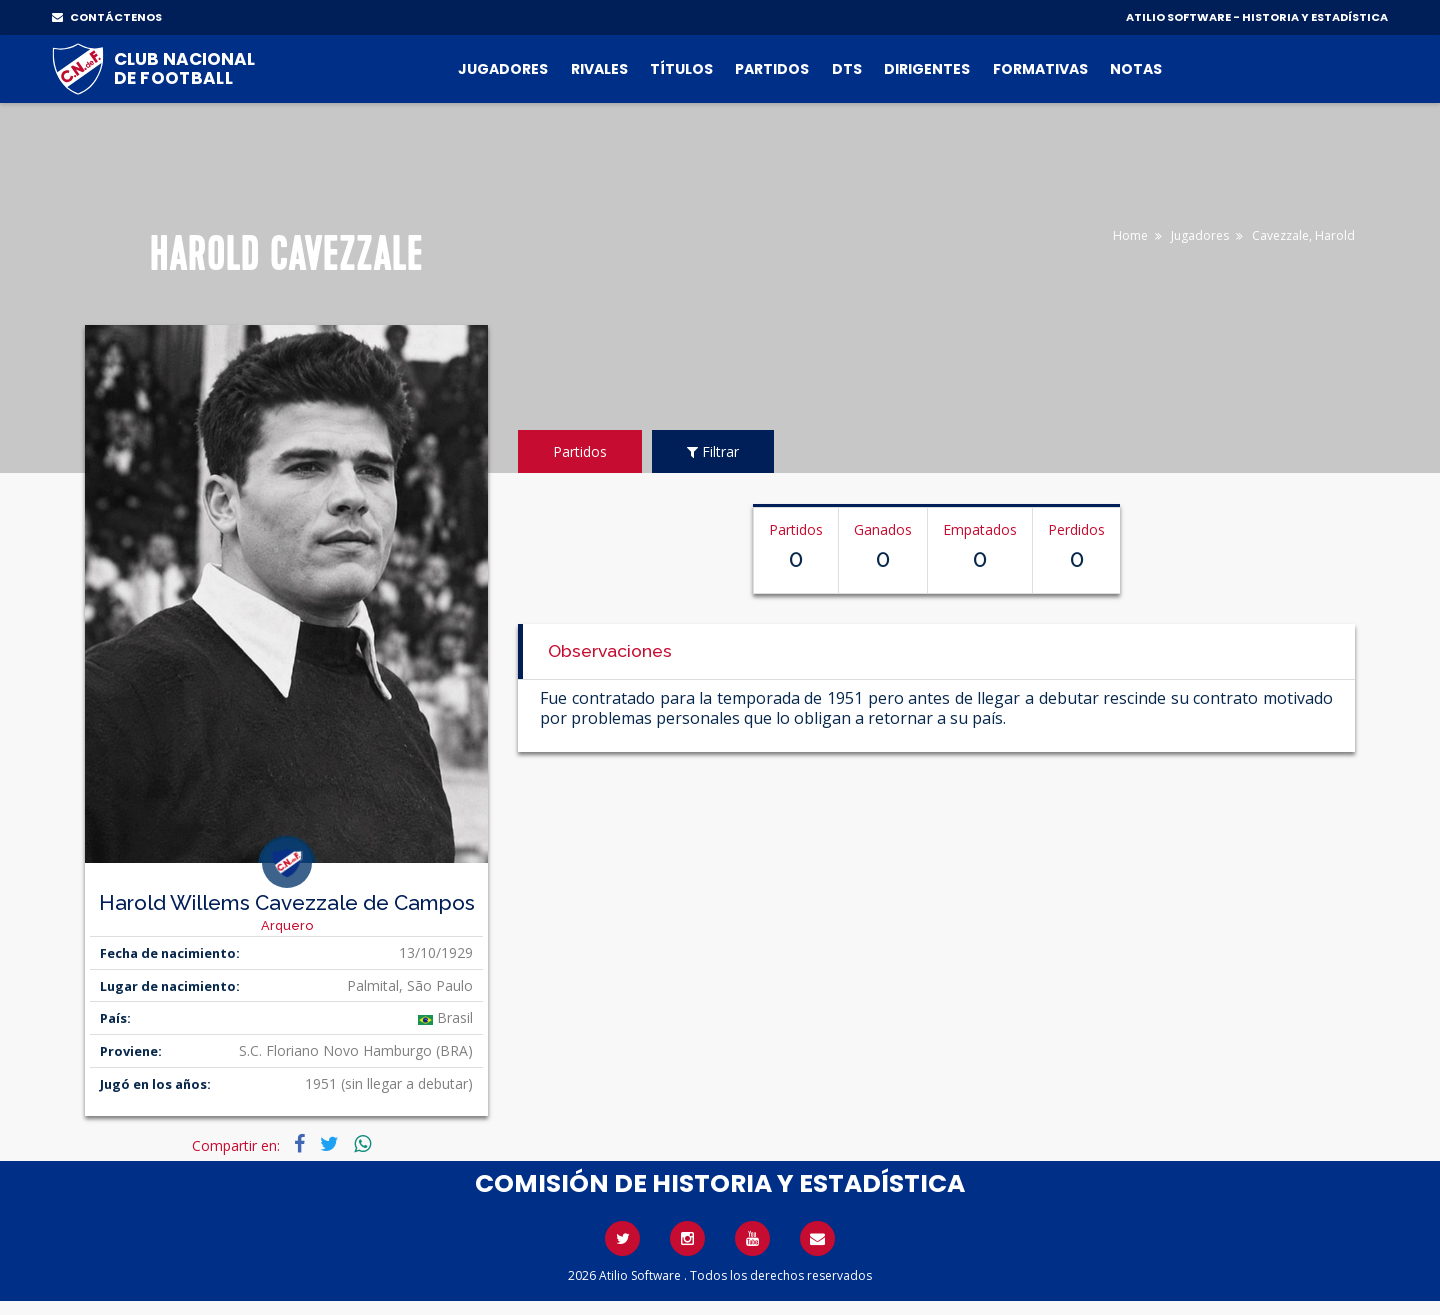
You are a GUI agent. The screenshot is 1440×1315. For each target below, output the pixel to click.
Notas (1136, 69)
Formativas (1040, 69)
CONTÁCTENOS (107, 17)
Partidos (772, 69)
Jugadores (503, 69)
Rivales (599, 69)
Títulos (681, 69)
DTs (847, 69)
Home (1130, 235)
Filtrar (713, 451)
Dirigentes (927, 69)
